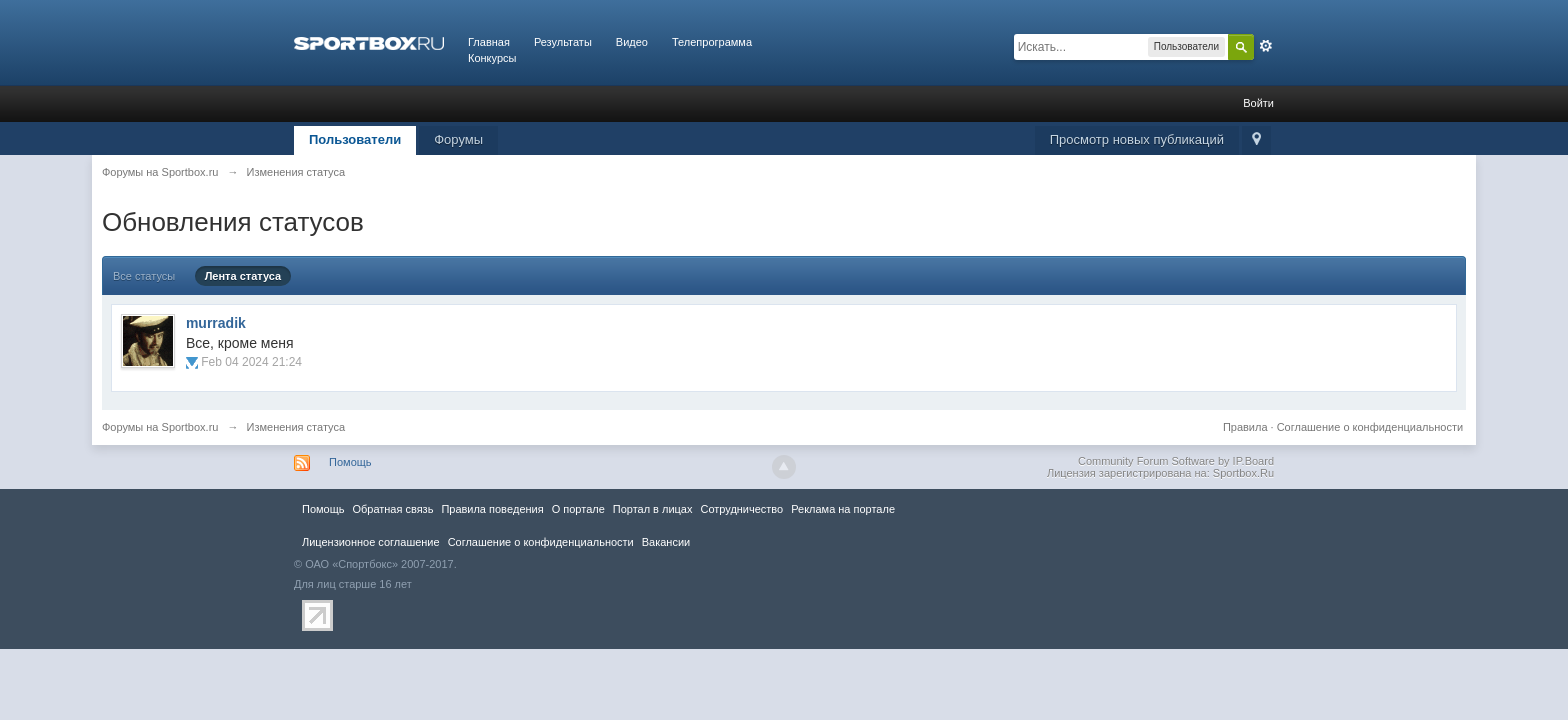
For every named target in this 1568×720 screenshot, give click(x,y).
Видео (632, 42)
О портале (578, 509)
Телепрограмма (712, 42)
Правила (1245, 427)
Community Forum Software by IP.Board (1176, 461)
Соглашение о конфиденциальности (1370, 427)
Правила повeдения (492, 509)
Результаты (563, 42)
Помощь (350, 462)
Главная (489, 42)
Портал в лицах (653, 509)
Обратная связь (392, 509)
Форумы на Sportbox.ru (160, 427)
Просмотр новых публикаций (1137, 139)
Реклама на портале (843, 509)
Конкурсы (492, 58)
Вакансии (666, 542)
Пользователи (355, 139)
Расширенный (1266, 46)
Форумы (458, 139)
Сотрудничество (741, 509)
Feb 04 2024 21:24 (251, 362)
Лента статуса (243, 276)
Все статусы (144, 276)
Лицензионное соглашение (371, 542)
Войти (1258, 103)
